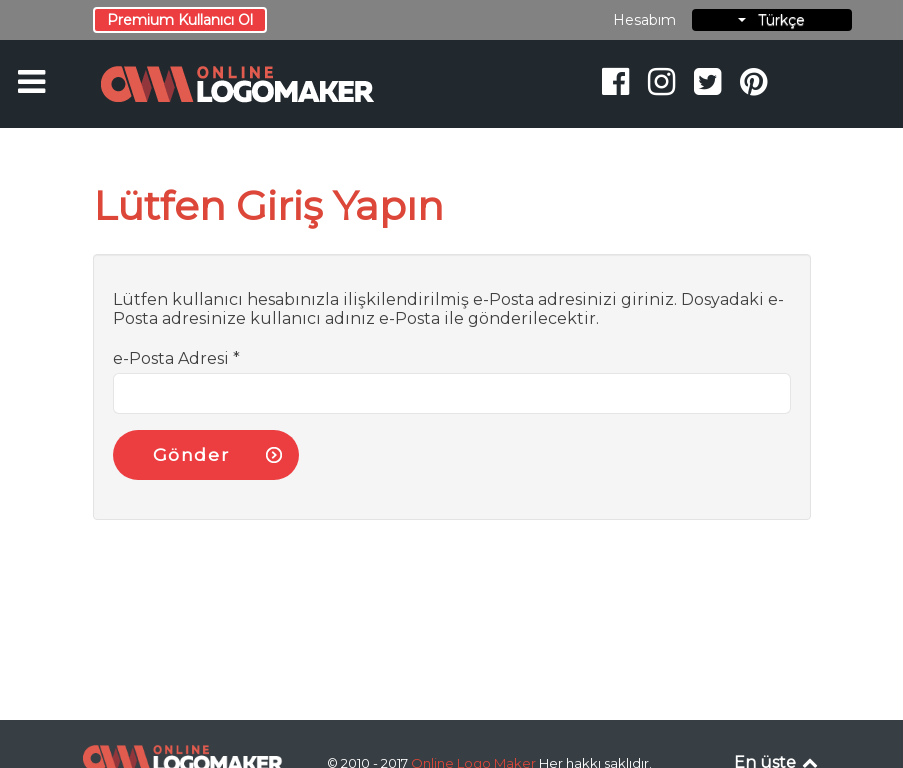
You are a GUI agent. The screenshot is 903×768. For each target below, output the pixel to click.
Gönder (191, 454)
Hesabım (644, 20)
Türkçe (771, 20)
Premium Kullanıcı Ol (180, 20)
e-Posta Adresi (176, 358)
